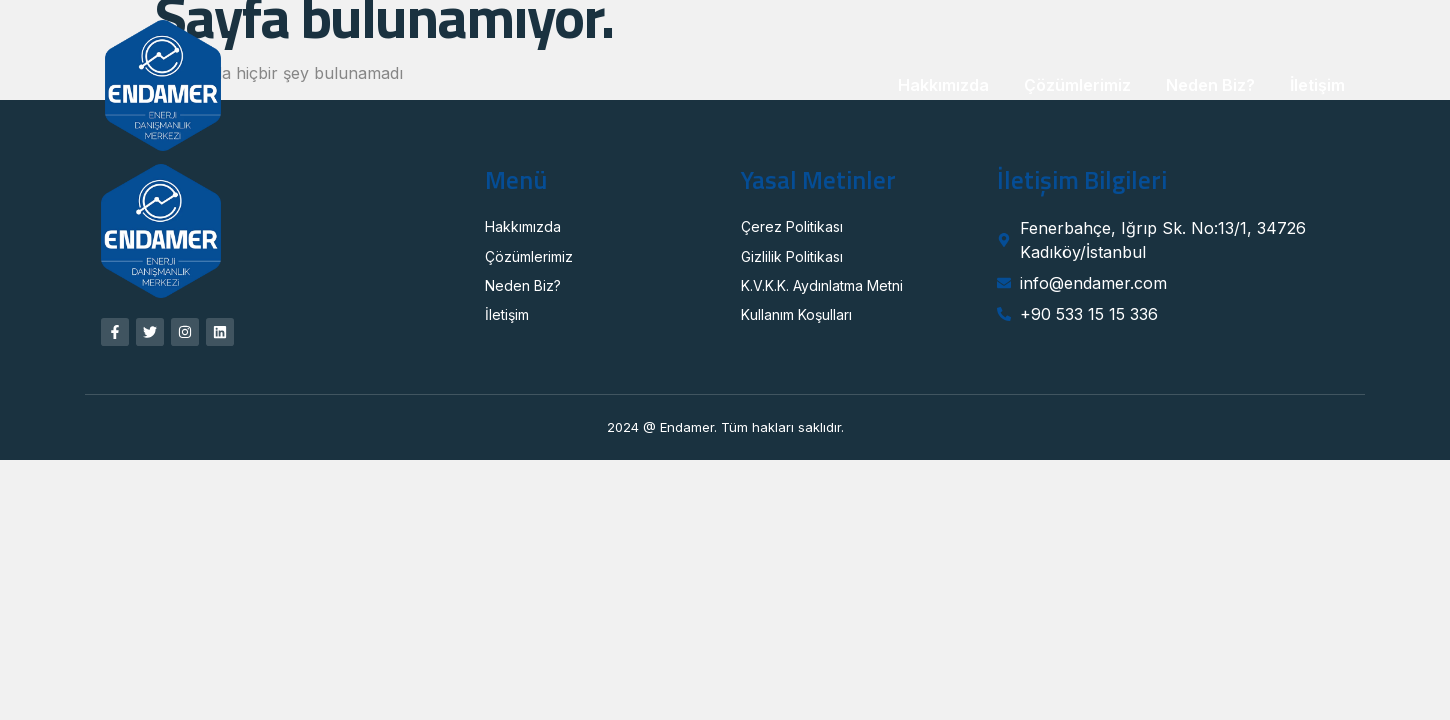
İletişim (1317, 85)
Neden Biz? (1210, 85)
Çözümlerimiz (1077, 85)
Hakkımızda (943, 85)
